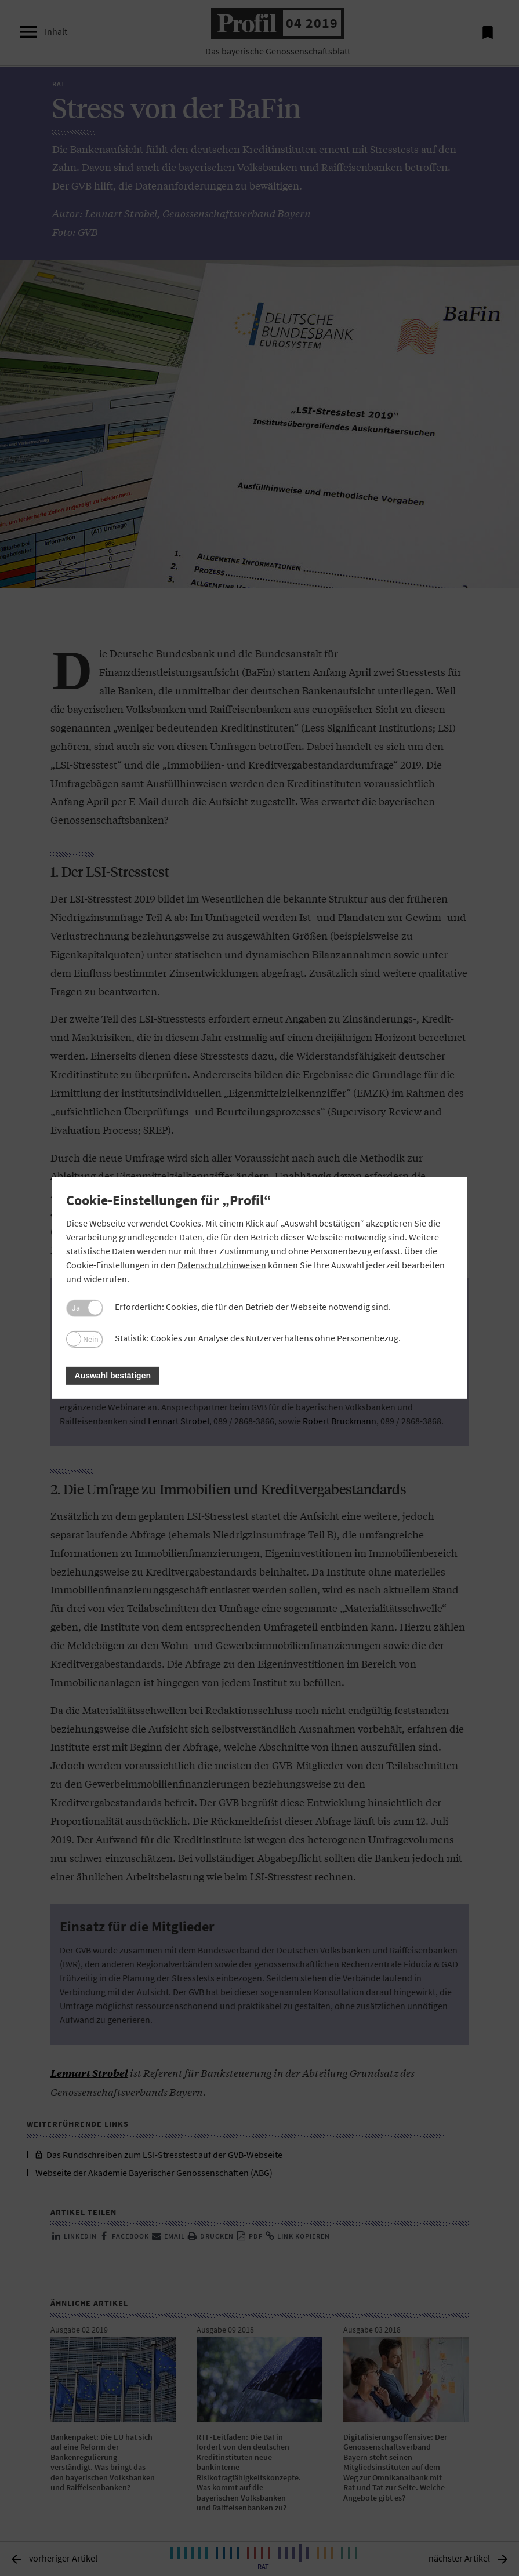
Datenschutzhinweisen (221, 1265)
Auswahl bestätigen (113, 1375)
